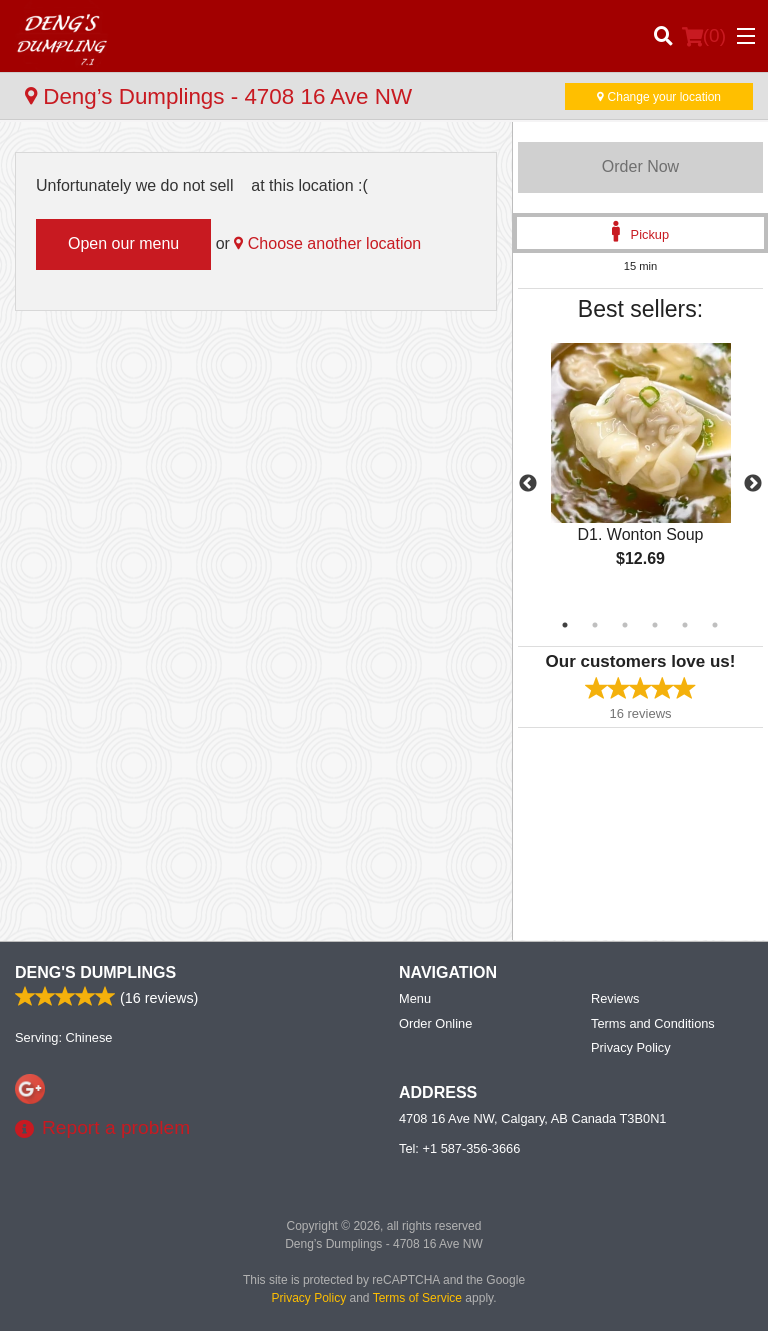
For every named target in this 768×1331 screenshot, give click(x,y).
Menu (415, 998)
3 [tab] (625, 625)
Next (753, 484)
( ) (704, 36)
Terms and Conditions (653, 1023)
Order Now (640, 166)
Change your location (659, 97)
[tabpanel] (640, 472)
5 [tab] (685, 625)
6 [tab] (715, 625)
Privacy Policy (631, 1047)
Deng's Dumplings (95, 972)
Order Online (435, 1023)
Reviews (615, 998)
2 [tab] (595, 625)
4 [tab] (655, 625)
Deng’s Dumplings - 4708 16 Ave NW (218, 96)
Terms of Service (417, 1298)
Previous (528, 484)
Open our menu (123, 243)
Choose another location (327, 243)
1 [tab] (565, 625)
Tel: (459, 1148)
